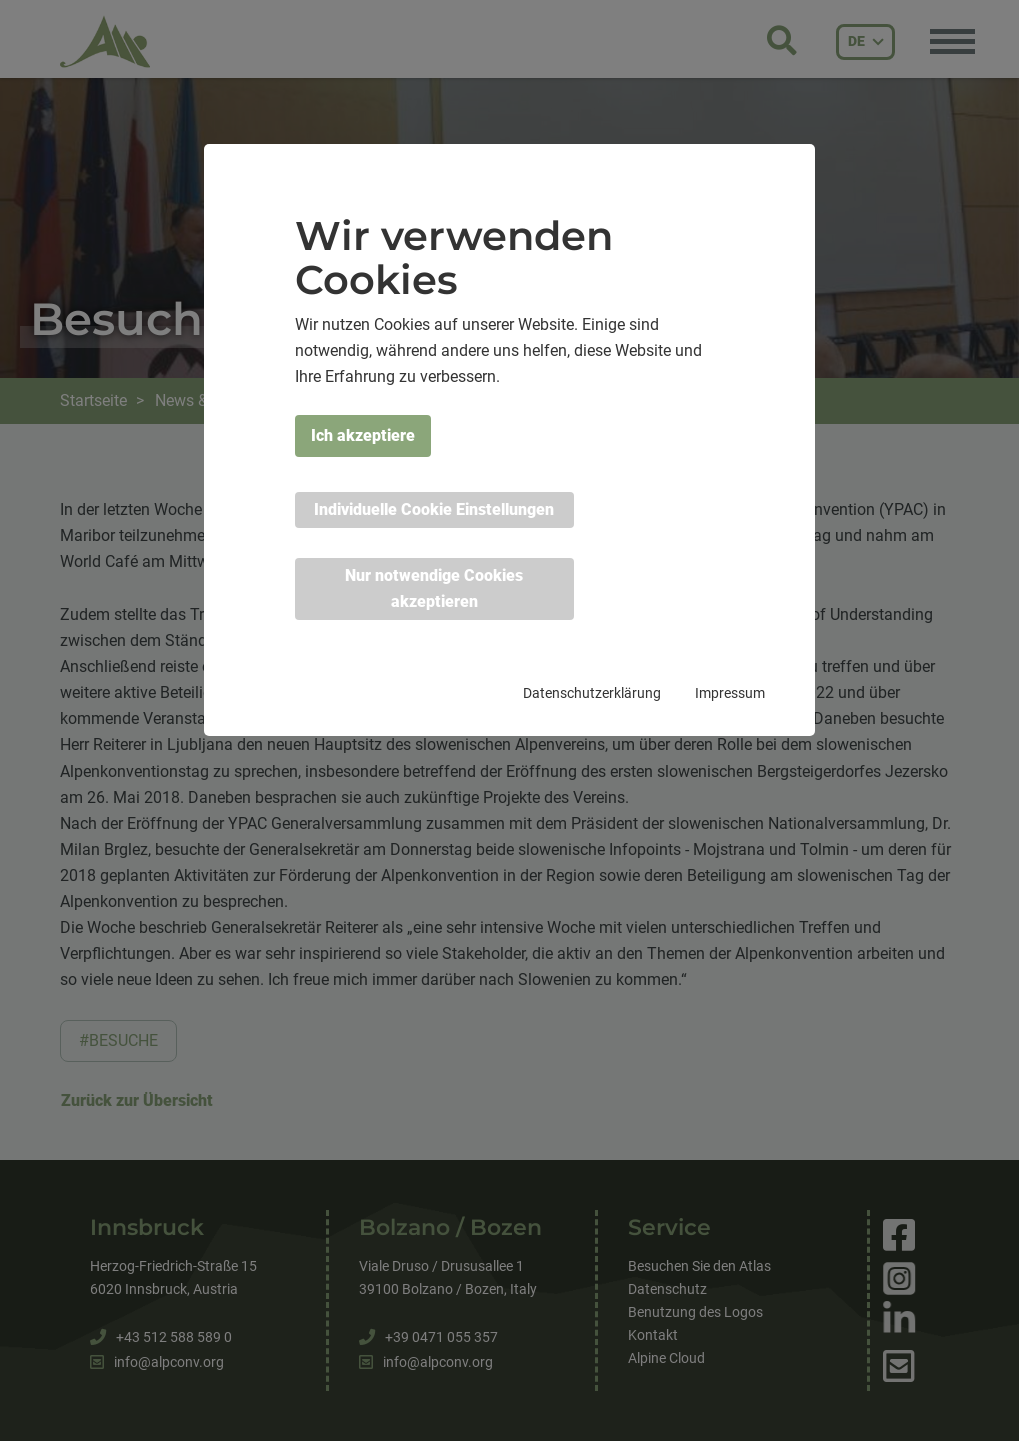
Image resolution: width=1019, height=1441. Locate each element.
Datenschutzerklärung (592, 693)
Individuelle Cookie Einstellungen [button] (434, 509)
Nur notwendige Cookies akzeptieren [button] (434, 588)
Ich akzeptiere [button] (363, 435)
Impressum (730, 693)
